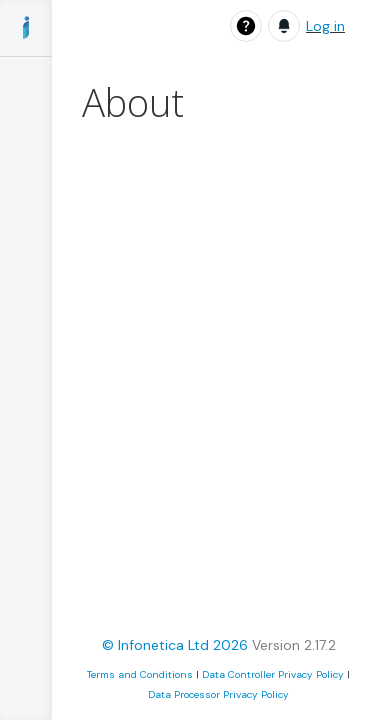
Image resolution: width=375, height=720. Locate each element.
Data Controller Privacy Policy (273, 674)
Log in (325, 26)
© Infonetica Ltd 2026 (175, 645)
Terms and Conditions (140, 674)
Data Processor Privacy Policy (218, 694)
